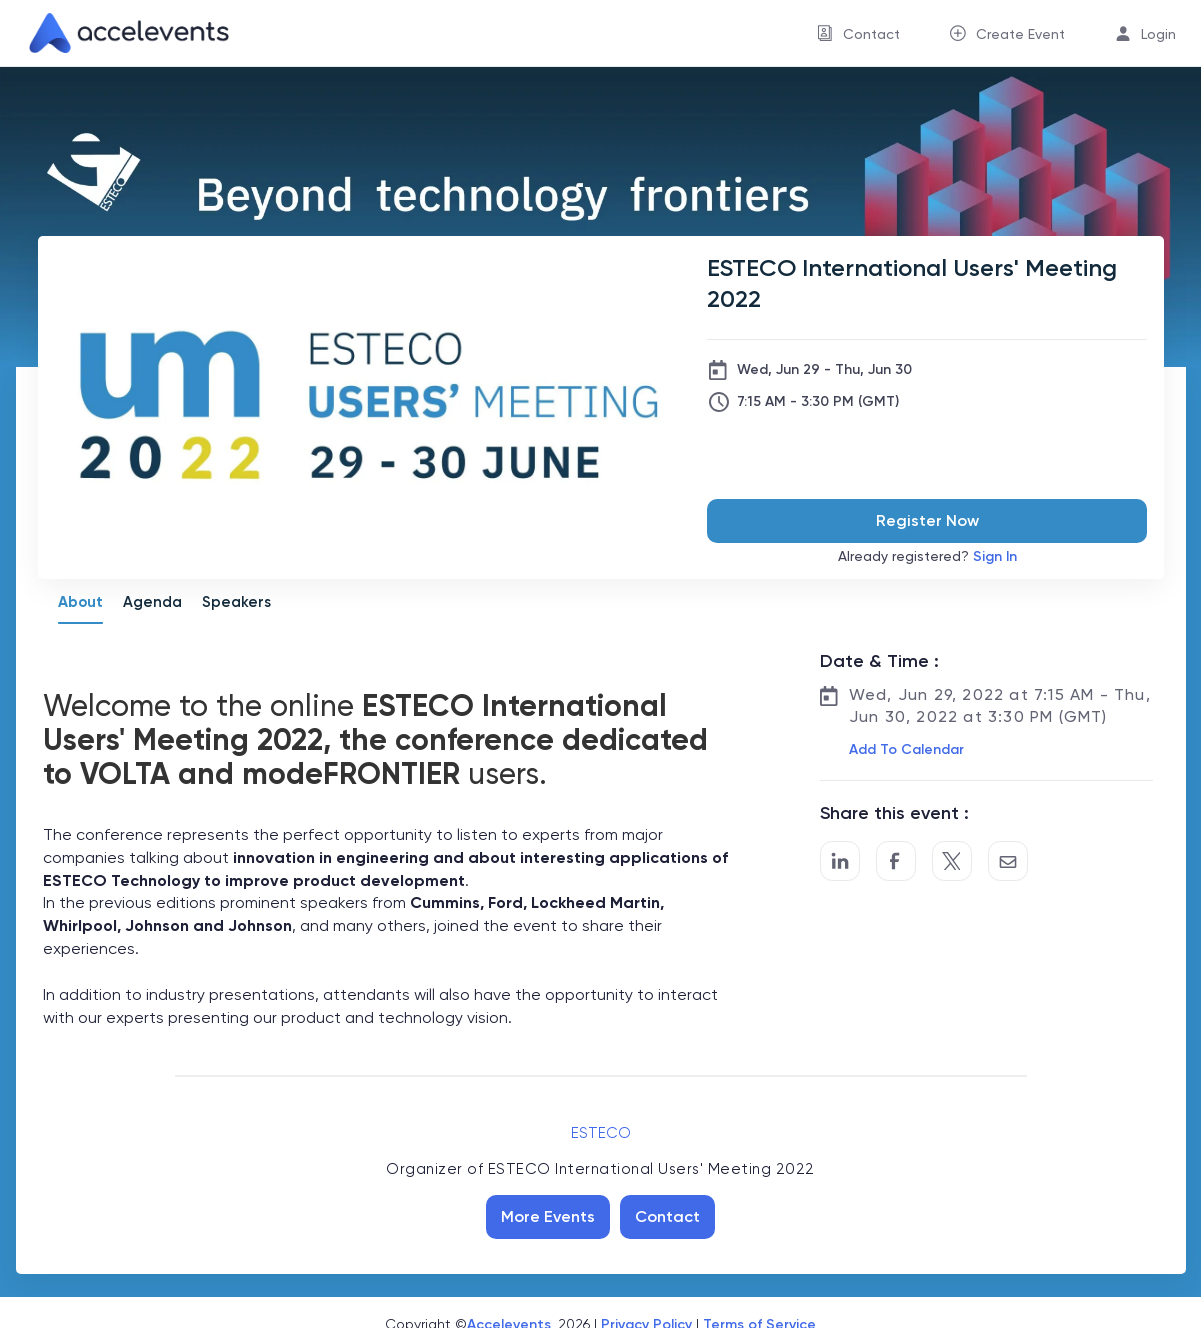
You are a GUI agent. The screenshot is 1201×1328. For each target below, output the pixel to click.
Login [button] (1158, 34)
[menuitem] (858, 33)
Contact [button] (871, 34)
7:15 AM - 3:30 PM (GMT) (818, 401)
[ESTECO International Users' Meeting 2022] (927, 283)
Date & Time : (879, 661)
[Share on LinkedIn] (840, 861)
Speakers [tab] (236, 602)
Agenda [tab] (152, 602)
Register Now (927, 520)
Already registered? (927, 556)
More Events (548, 1216)
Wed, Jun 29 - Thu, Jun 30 (824, 369)
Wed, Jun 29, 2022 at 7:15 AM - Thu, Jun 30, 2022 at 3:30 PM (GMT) (1000, 705)
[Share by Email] (1008, 861)
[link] (121, 33)
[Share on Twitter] (952, 861)
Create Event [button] (1020, 34)
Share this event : (894, 813)
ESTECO (601, 1133)
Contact (667, 1216)
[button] (904, 750)
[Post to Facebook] (896, 861)
